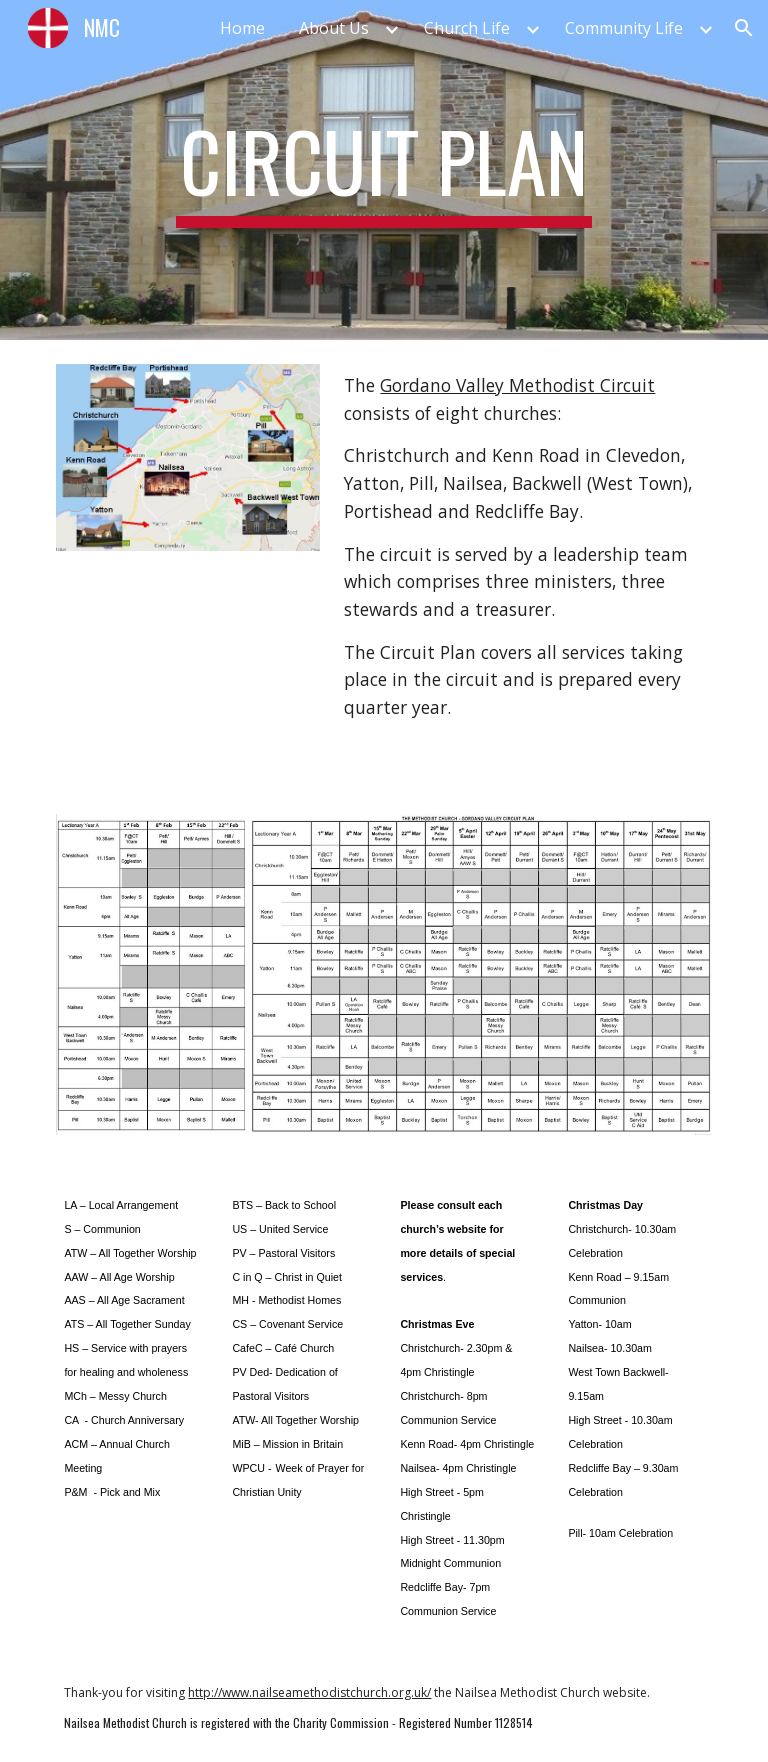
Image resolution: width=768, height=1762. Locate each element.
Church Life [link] (467, 28)
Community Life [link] (624, 28)
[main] (383, 170)
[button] (744, 28)
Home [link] (242, 28)
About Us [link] (334, 28)
